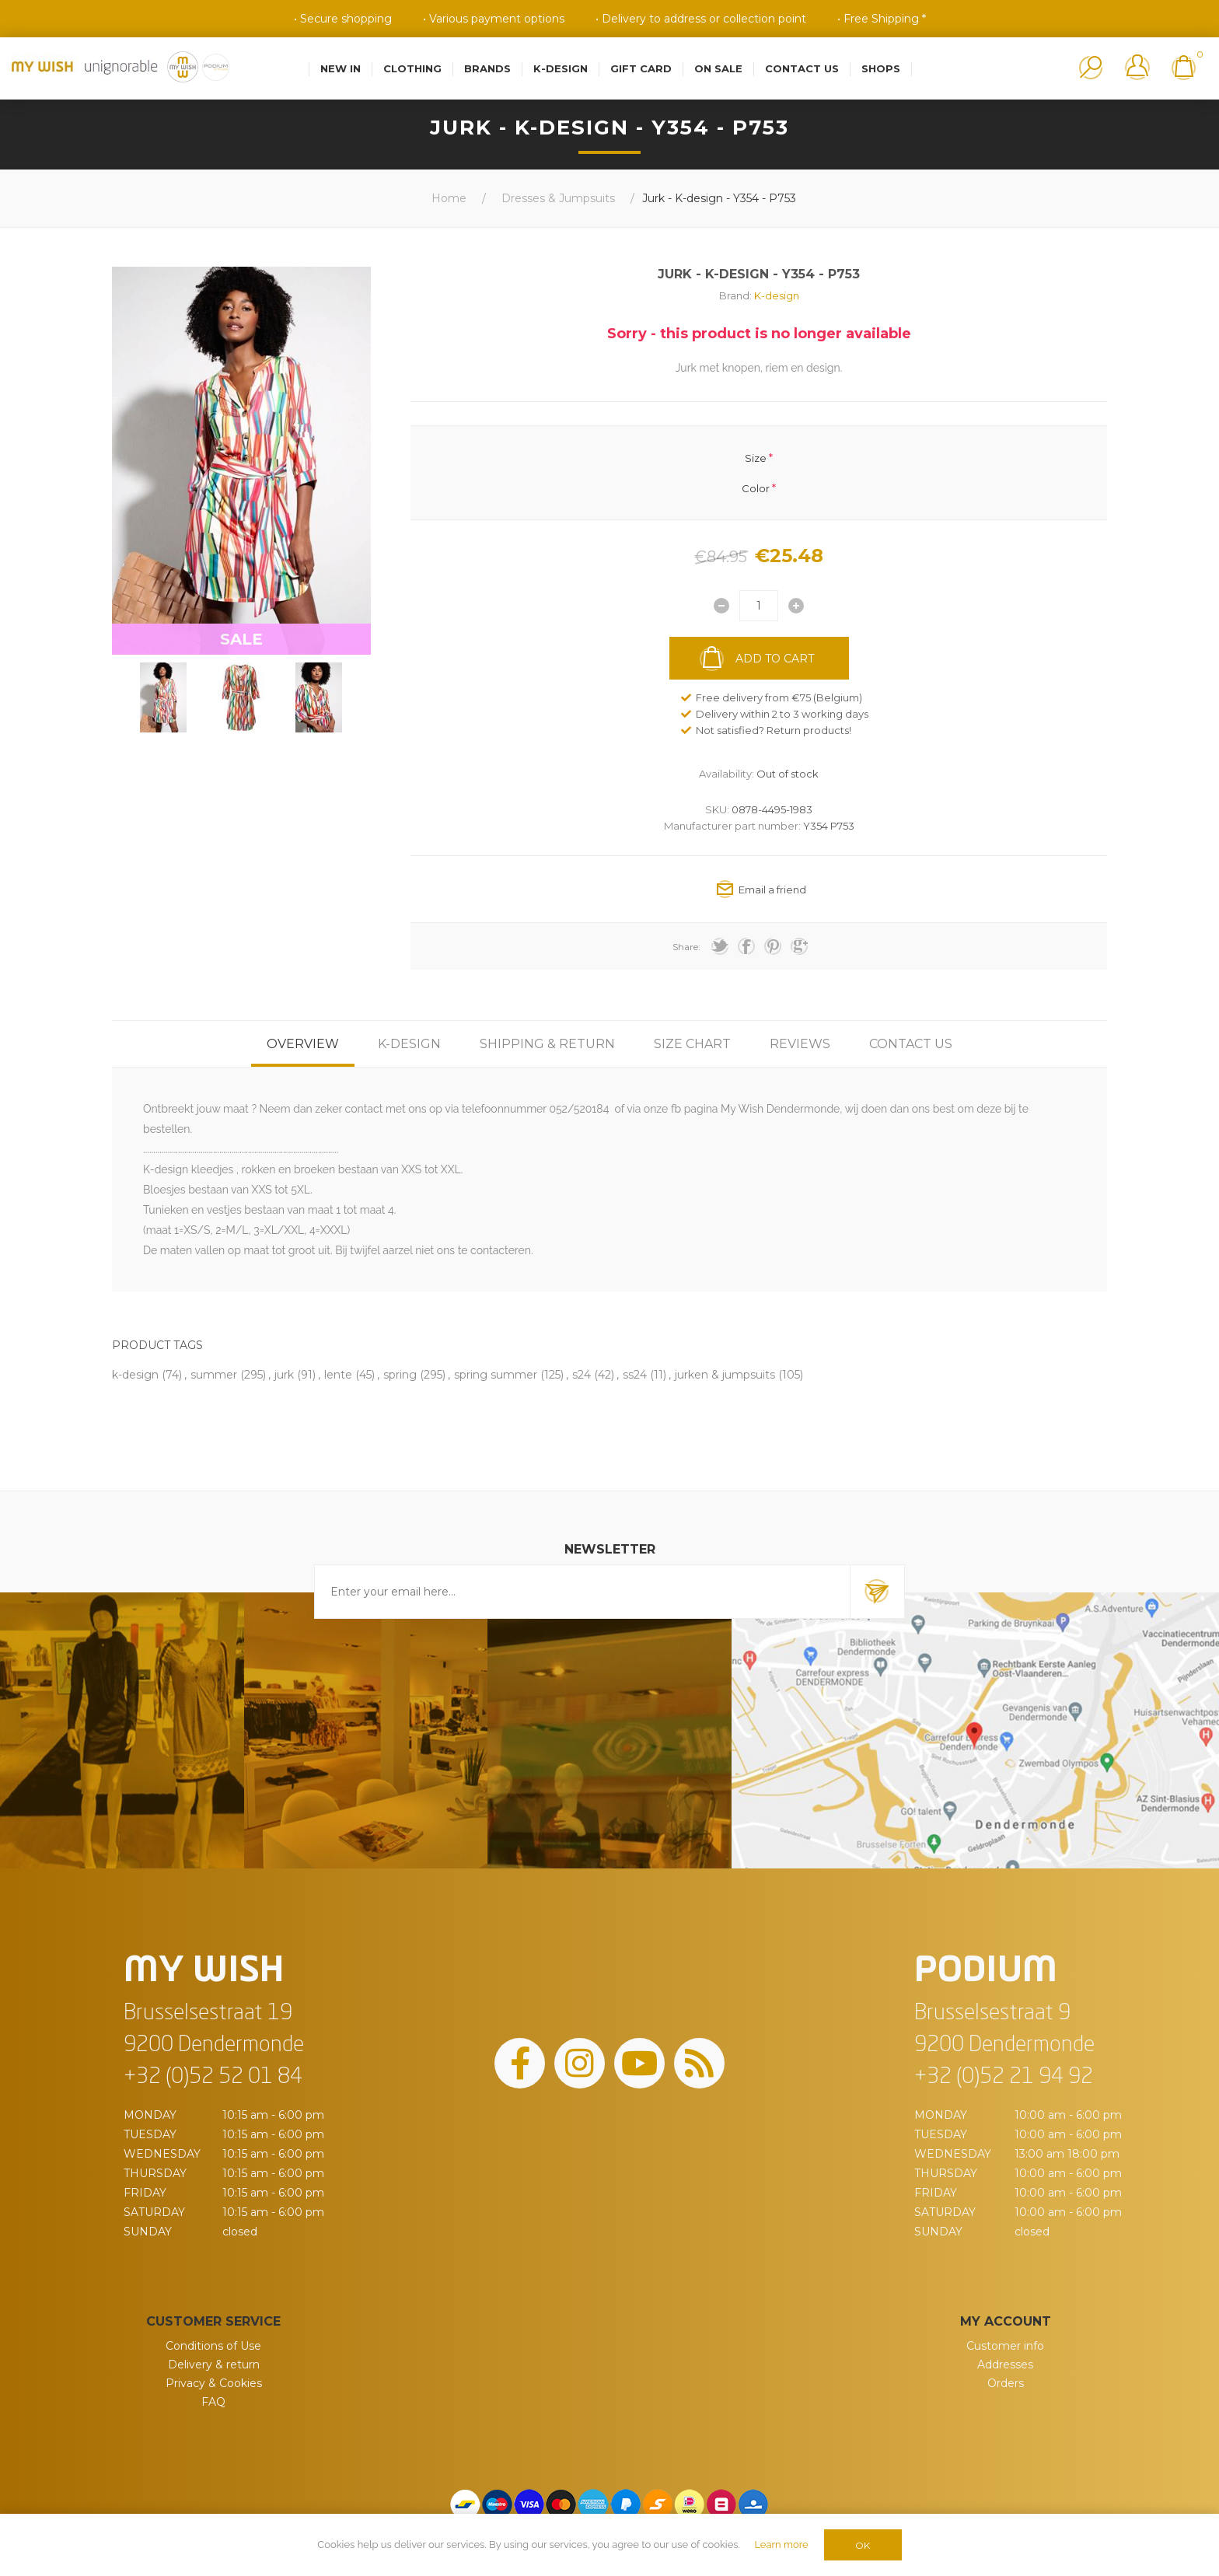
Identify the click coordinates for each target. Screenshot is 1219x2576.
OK (862, 2545)
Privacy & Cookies (214, 2383)
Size (756, 458)
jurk (284, 1375)
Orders (1005, 2383)
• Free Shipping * (881, 19)
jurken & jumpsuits (725, 1375)
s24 (581, 1375)
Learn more (781, 2544)
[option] (163, 697)
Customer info (1005, 2346)
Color (756, 487)
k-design (135, 1375)
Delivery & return (214, 2365)
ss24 (635, 1375)
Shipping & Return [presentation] (547, 1043)
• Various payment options (493, 19)
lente (338, 1375)
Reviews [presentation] (800, 1043)
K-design (776, 295)
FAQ (213, 2402)
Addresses (1005, 2365)
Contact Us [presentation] (910, 1043)
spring (400, 1375)
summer (213, 1375)
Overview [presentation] (303, 1043)
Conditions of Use (213, 2346)
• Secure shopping (343, 19)
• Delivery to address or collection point (701, 19)
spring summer (495, 1375)
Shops (880, 68)
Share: (686, 946)
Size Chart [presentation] (692, 1043)
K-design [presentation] (409, 1043)
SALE (241, 639)
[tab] (303, 1044)
